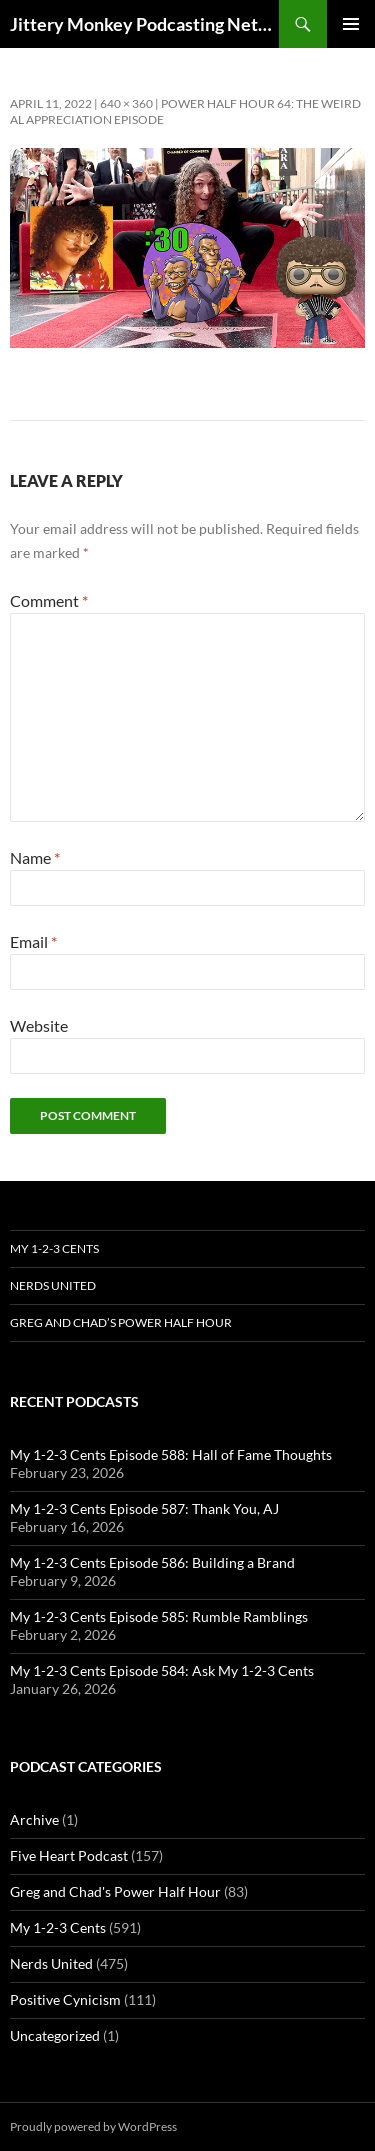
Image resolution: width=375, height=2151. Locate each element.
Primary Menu (351, 24)
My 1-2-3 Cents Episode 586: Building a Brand (152, 1562)
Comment (49, 600)
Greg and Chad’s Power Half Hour (121, 1322)
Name (35, 857)
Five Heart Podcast (69, 1855)
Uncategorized (55, 2035)
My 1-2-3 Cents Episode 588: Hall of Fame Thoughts (171, 1454)
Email (33, 941)
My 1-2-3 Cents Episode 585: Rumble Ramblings (159, 1616)
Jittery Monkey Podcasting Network (144, 24)
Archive (34, 1819)
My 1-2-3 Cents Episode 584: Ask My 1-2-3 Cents (162, 1670)
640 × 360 (126, 103)
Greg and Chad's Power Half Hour (115, 1891)
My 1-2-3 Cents (54, 1248)
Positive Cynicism (65, 1999)
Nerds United (53, 1285)
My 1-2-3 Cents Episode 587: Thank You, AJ (144, 1508)
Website (39, 1025)
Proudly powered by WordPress (93, 2126)
